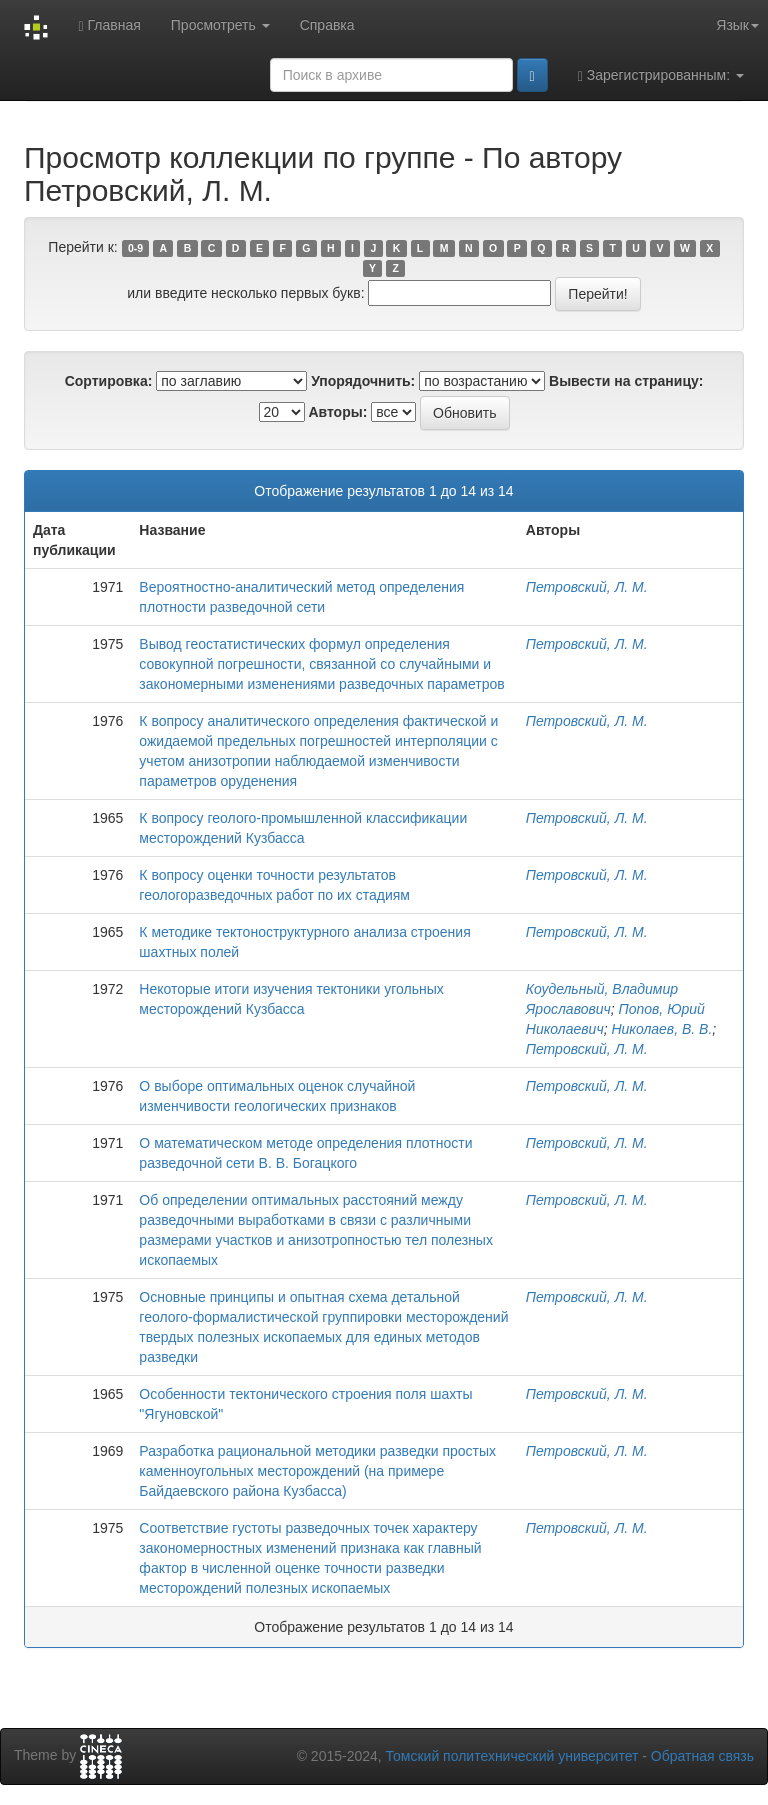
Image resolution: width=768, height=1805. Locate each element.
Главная (109, 25)
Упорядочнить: (363, 381)
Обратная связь (702, 1756)
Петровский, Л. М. (587, 587)
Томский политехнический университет (512, 1756)
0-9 (135, 248)
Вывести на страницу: (626, 381)
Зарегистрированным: (661, 75)
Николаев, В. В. (661, 1029)
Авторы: (337, 412)
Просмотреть (220, 25)
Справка (327, 25)
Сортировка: (109, 381)
